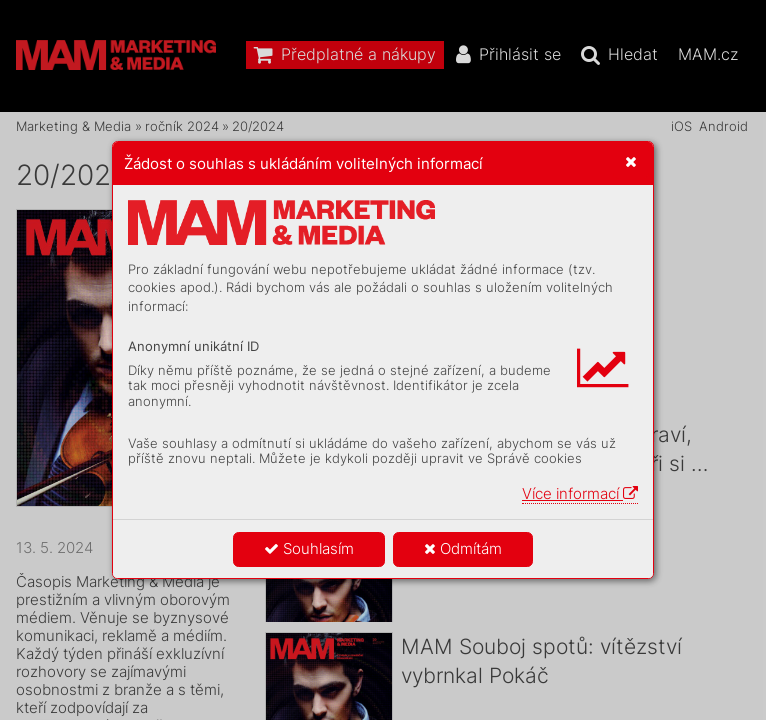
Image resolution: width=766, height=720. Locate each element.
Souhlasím (309, 548)
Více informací (580, 493)
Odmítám (463, 548)
